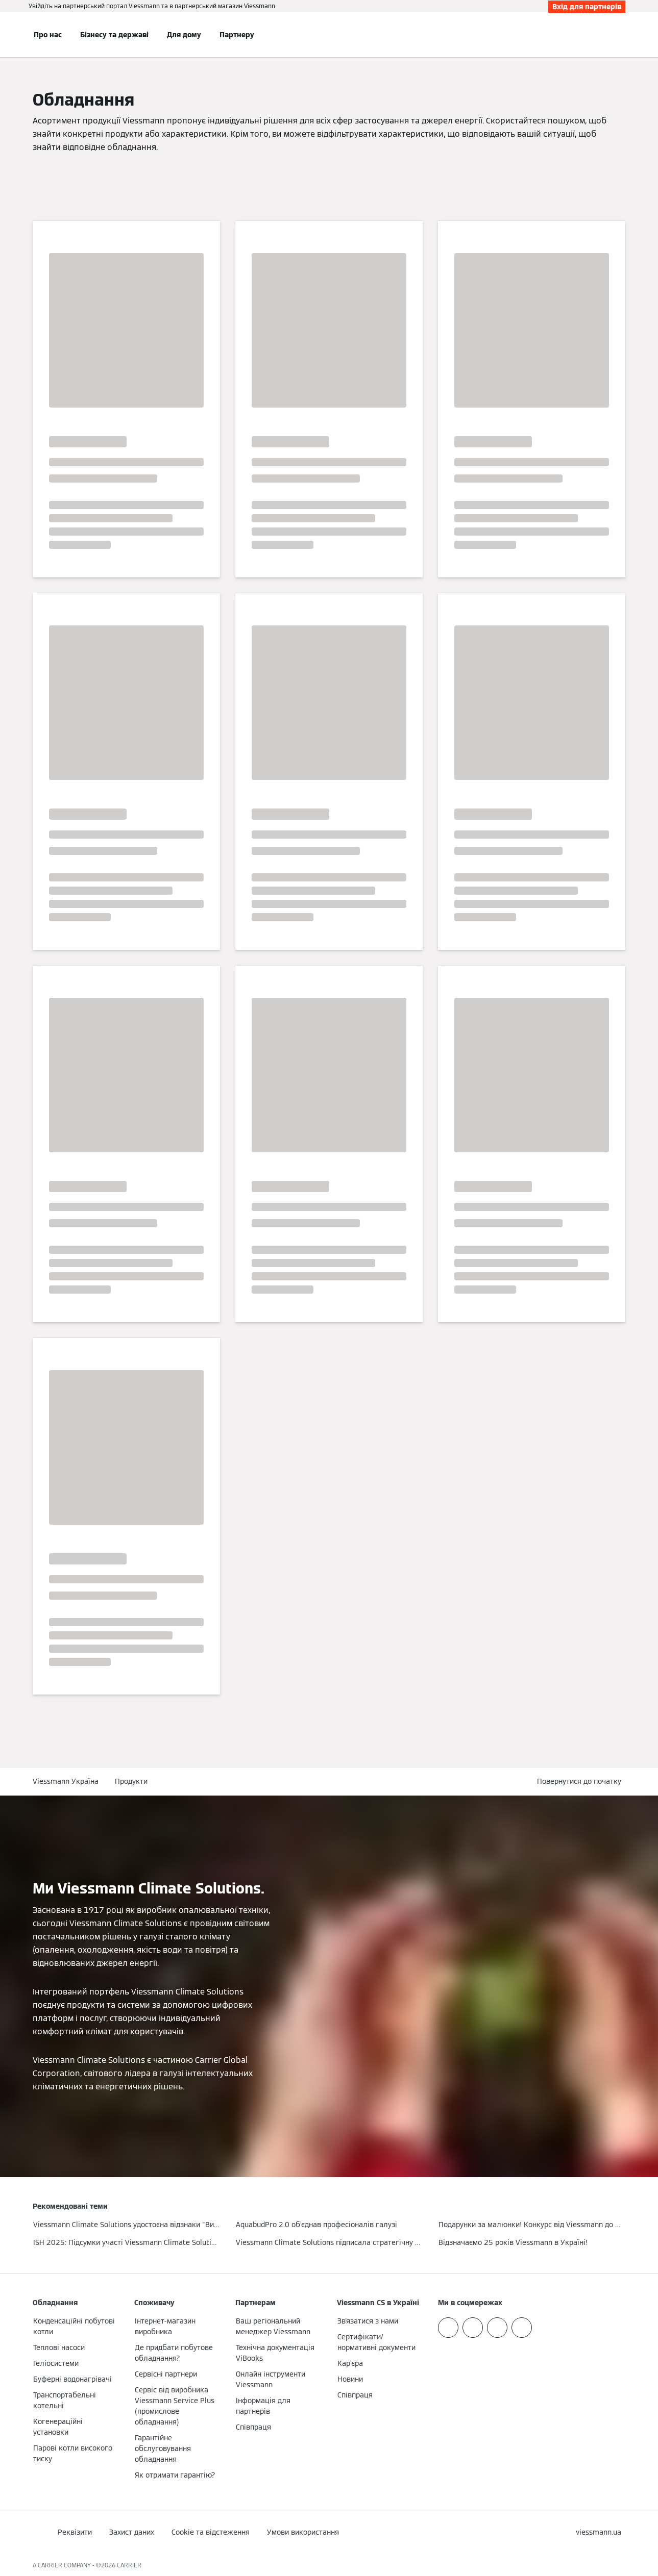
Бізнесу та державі (114, 34)
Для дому (184, 34)
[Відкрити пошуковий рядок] (620, 34)
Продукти (131, 1781)
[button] (581, 1781)
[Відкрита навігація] (6, 35)
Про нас (48, 34)
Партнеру (237, 34)
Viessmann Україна (66, 1781)
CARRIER (129, 2565)
